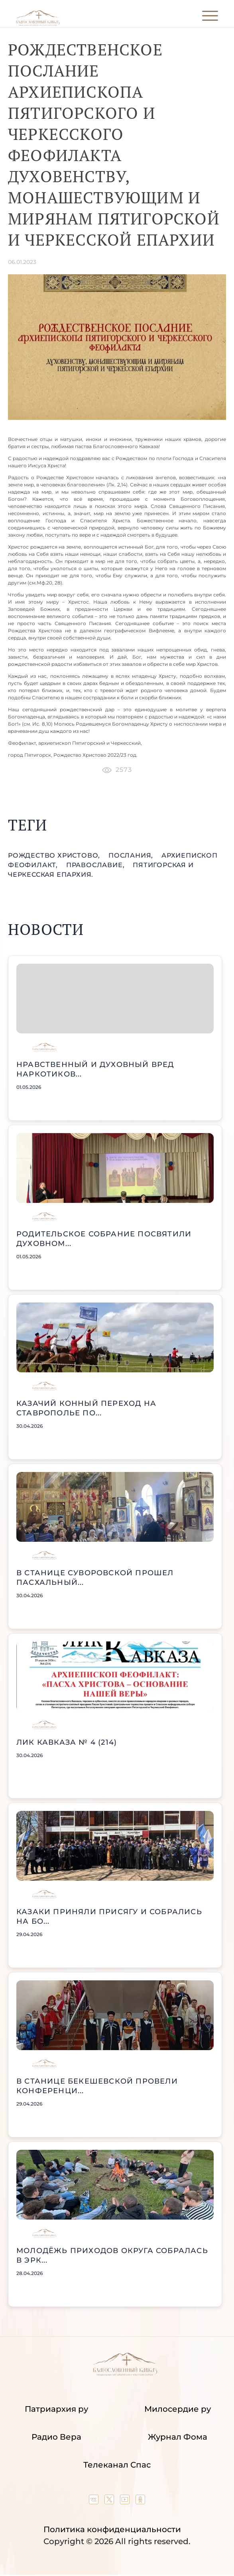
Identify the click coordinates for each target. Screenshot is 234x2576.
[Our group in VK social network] (94, 2501)
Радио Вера (56, 2437)
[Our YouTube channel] (126, 2501)
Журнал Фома (177, 2437)
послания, (131, 855)
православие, (96, 865)
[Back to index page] (37, 24)
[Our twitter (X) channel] (110, 2501)
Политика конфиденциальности (112, 2529)
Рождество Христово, (55, 855)
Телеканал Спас (117, 2465)
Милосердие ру (177, 2409)
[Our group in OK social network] (140, 2501)
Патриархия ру (56, 2409)
